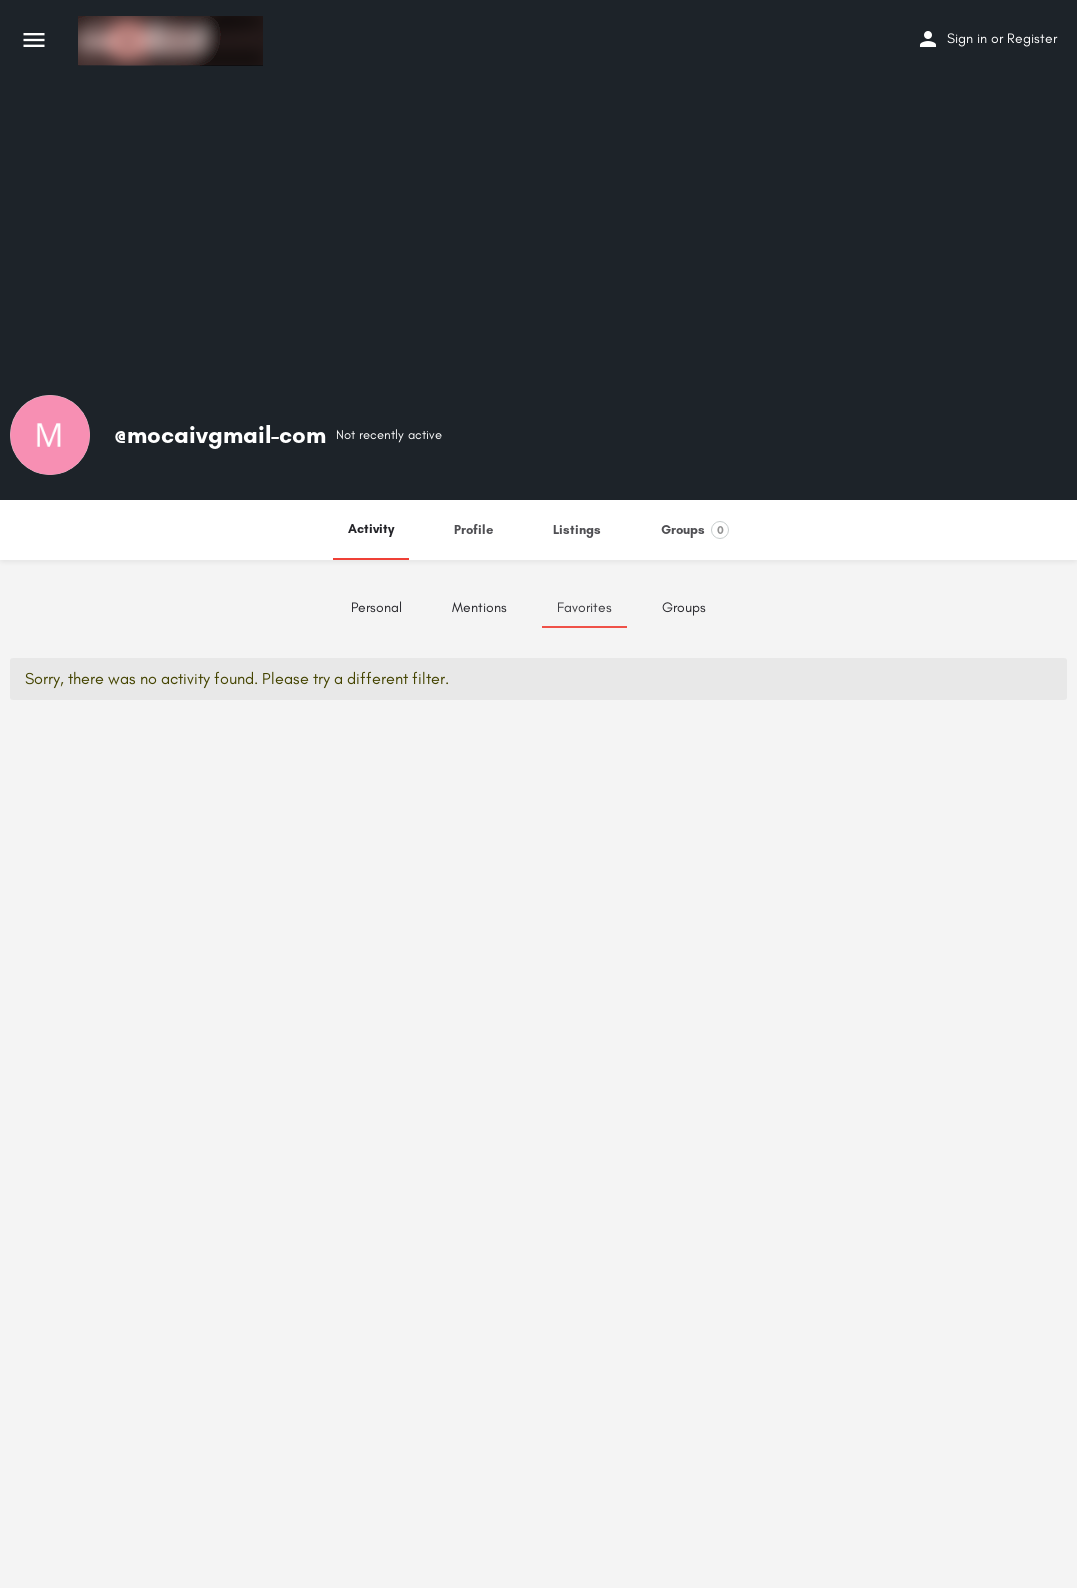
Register (1032, 38)
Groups (695, 530)
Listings (577, 529)
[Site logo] (173, 41)
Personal (376, 607)
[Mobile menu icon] (34, 41)
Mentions (479, 607)
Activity (371, 528)
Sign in (967, 38)
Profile (473, 529)
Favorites (584, 607)
